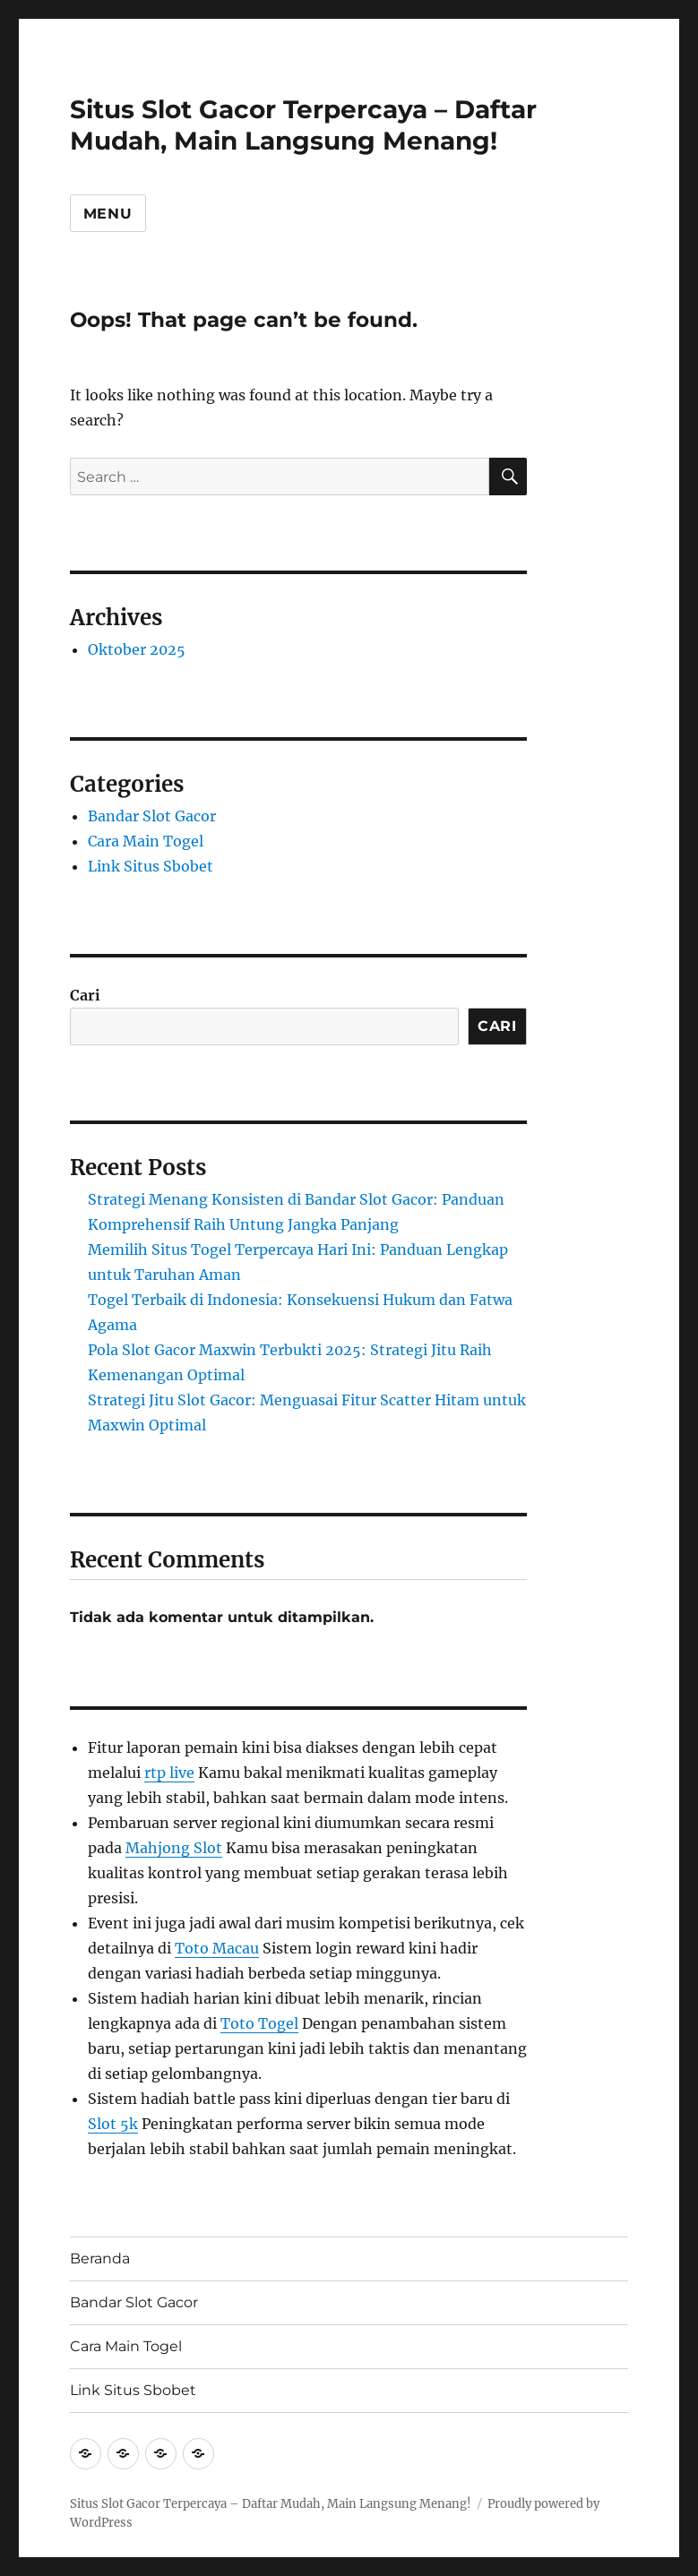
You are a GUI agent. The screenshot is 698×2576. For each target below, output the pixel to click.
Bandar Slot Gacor (152, 816)
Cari (85, 995)
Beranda (100, 2258)
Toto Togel (259, 2023)
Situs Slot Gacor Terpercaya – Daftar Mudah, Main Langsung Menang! (303, 125)
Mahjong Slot (173, 1848)
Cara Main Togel (145, 841)
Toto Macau (217, 1948)
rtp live (169, 1773)
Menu (108, 213)
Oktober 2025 (136, 649)
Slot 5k (113, 2124)
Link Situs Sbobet (150, 866)
